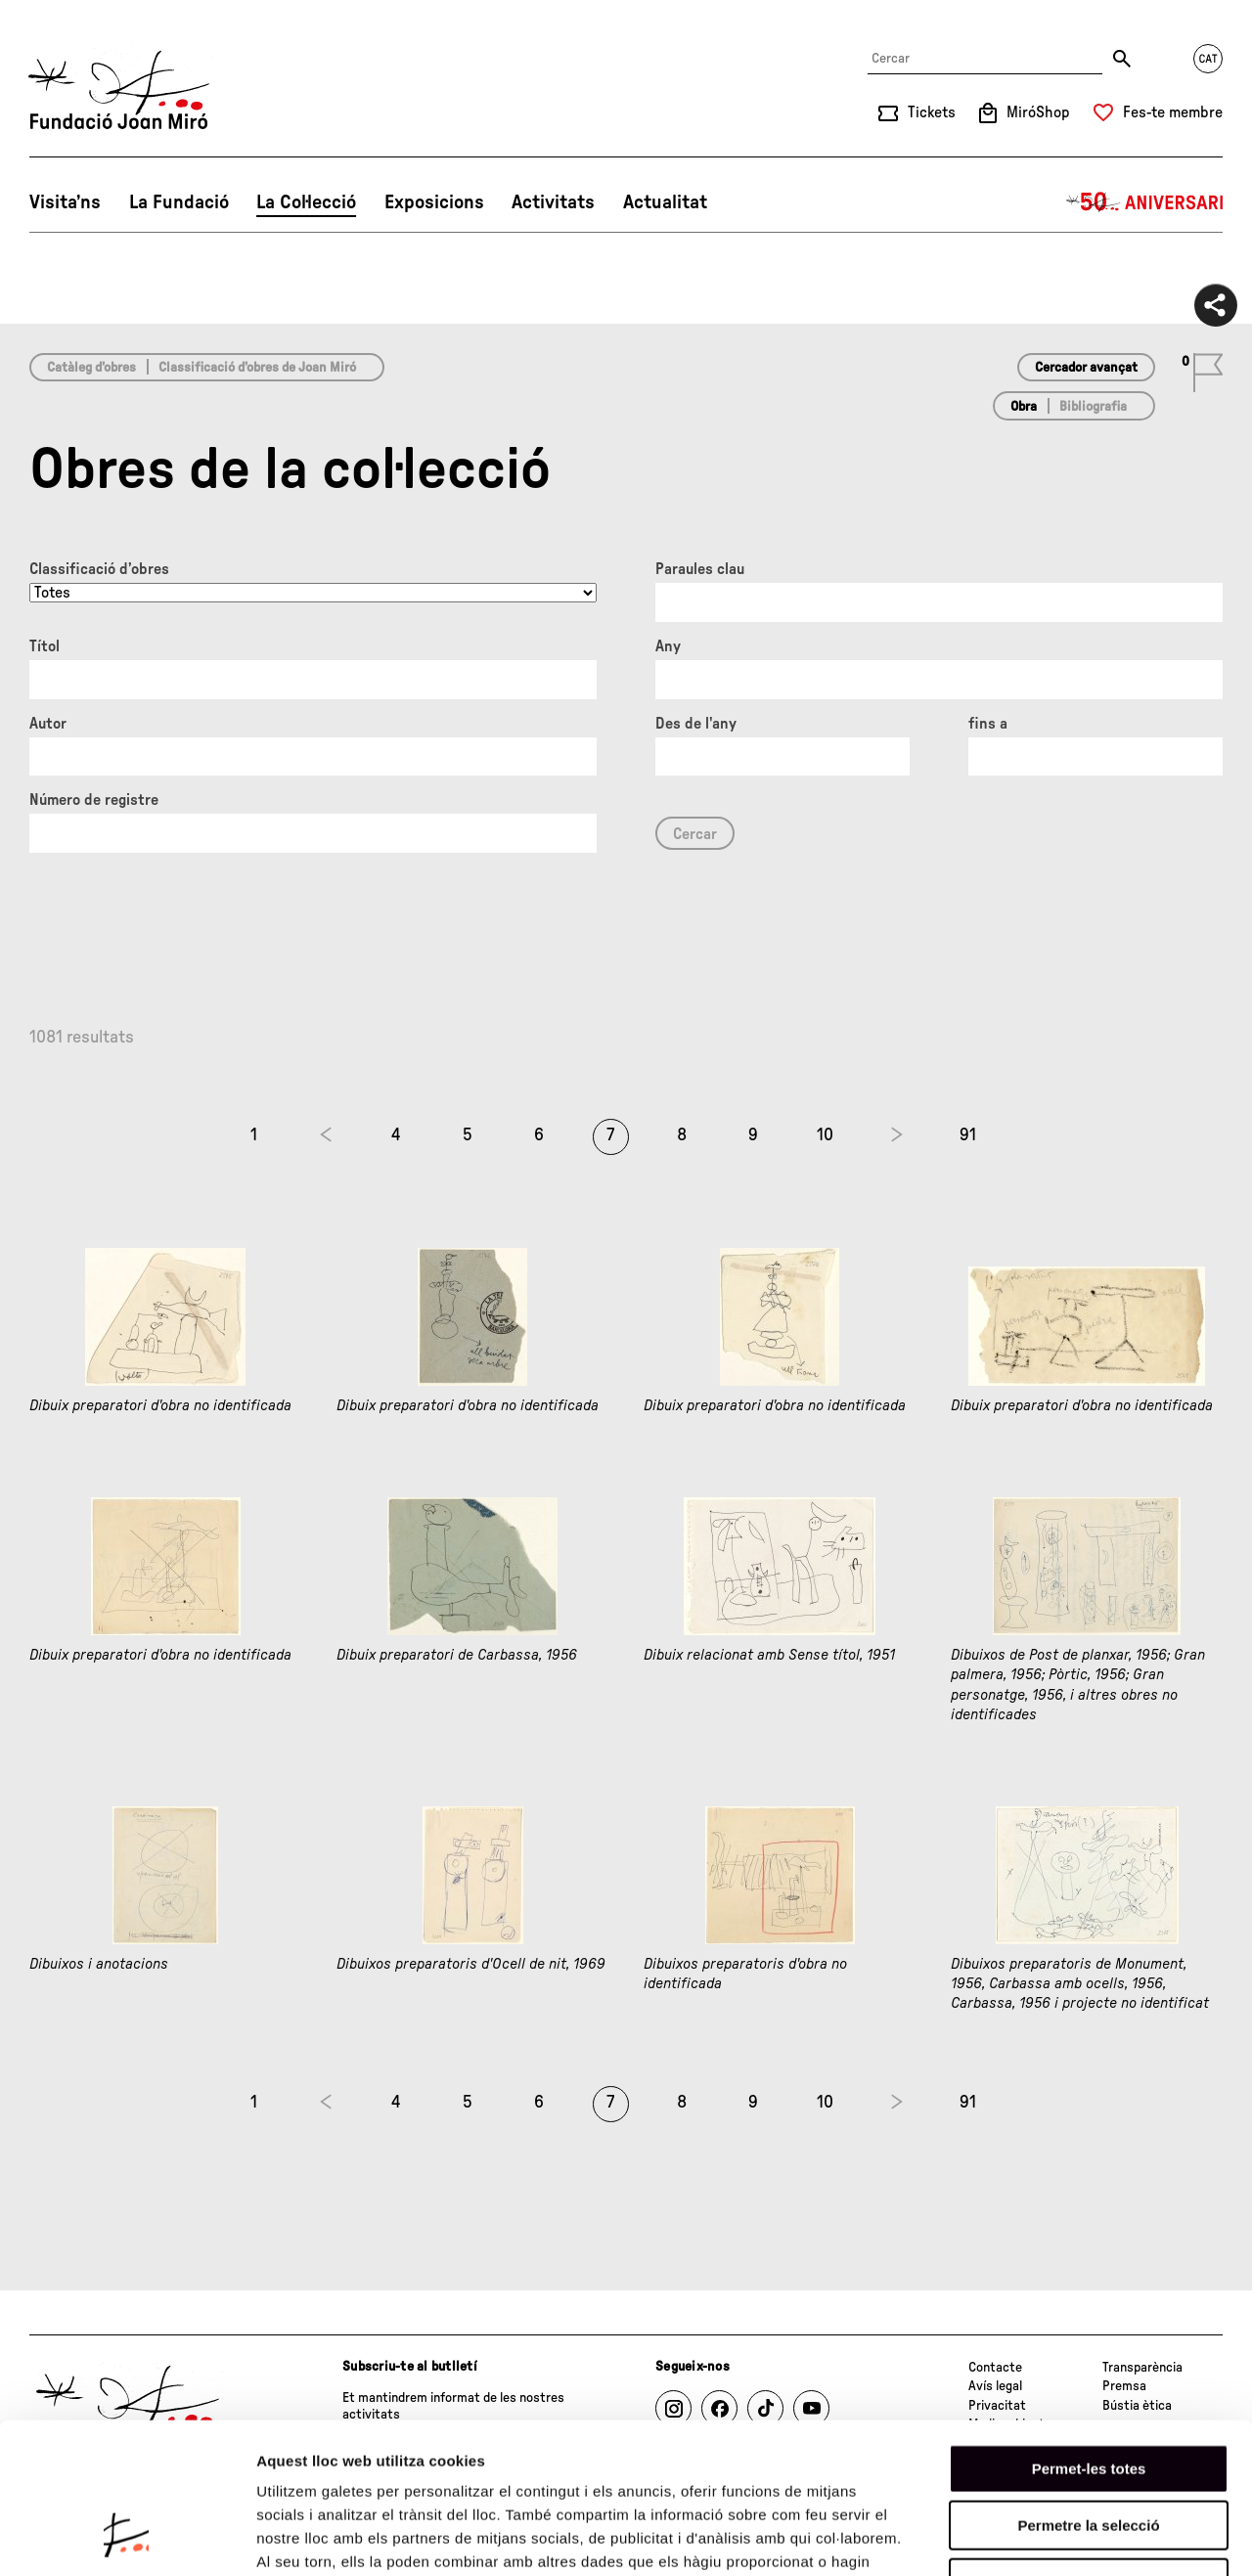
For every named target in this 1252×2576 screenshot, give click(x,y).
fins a (987, 724)
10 (825, 1135)
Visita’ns (65, 202)
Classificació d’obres (99, 569)
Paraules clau (699, 569)
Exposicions (434, 202)
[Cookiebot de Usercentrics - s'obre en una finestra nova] (126, 2538)
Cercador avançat (1086, 368)
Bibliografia (1093, 407)
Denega (1088, 2451)
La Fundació (179, 202)
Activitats (553, 202)
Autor (48, 724)
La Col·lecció (306, 202)
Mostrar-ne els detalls (1126, 2537)
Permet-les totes (1089, 2337)
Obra (1023, 407)
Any (668, 646)
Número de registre (93, 800)
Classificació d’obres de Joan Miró (257, 368)
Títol (44, 646)
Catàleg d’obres (91, 368)
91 (968, 1135)
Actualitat (665, 202)
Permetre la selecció (1088, 2394)
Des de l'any (696, 724)
